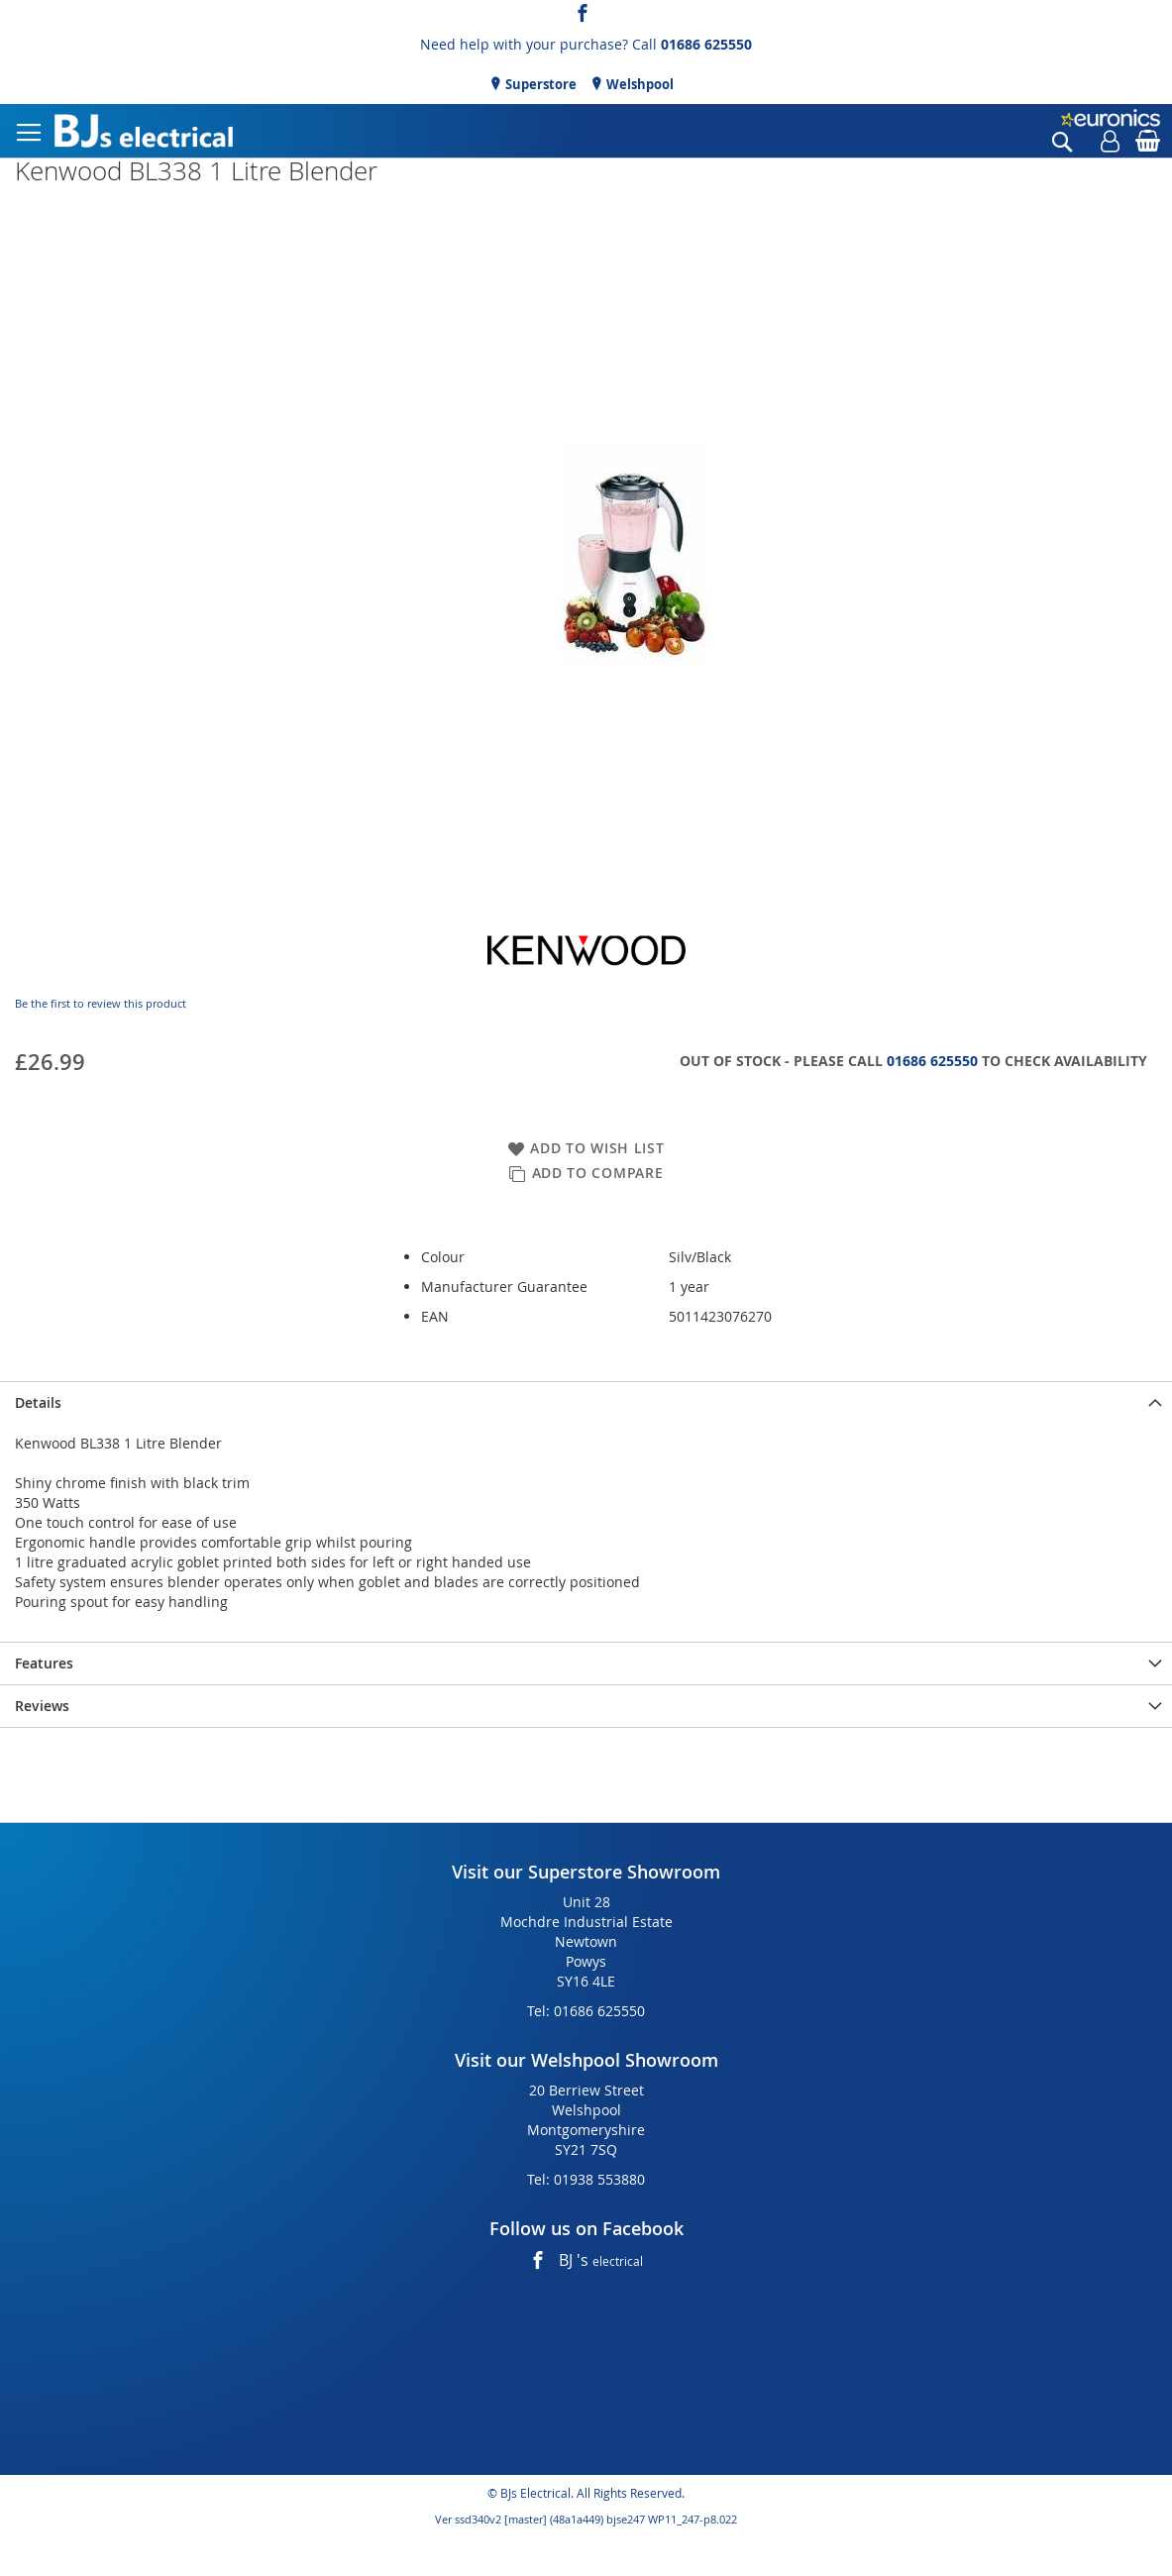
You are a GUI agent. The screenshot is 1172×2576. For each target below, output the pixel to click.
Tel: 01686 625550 (586, 2010)
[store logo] (143, 131)
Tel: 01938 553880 (586, 2179)
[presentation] (586, 1402)
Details (38, 1402)
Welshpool (638, 84)
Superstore (539, 84)
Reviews (42, 1705)
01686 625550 (706, 44)
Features (44, 1663)
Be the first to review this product (100, 1003)
